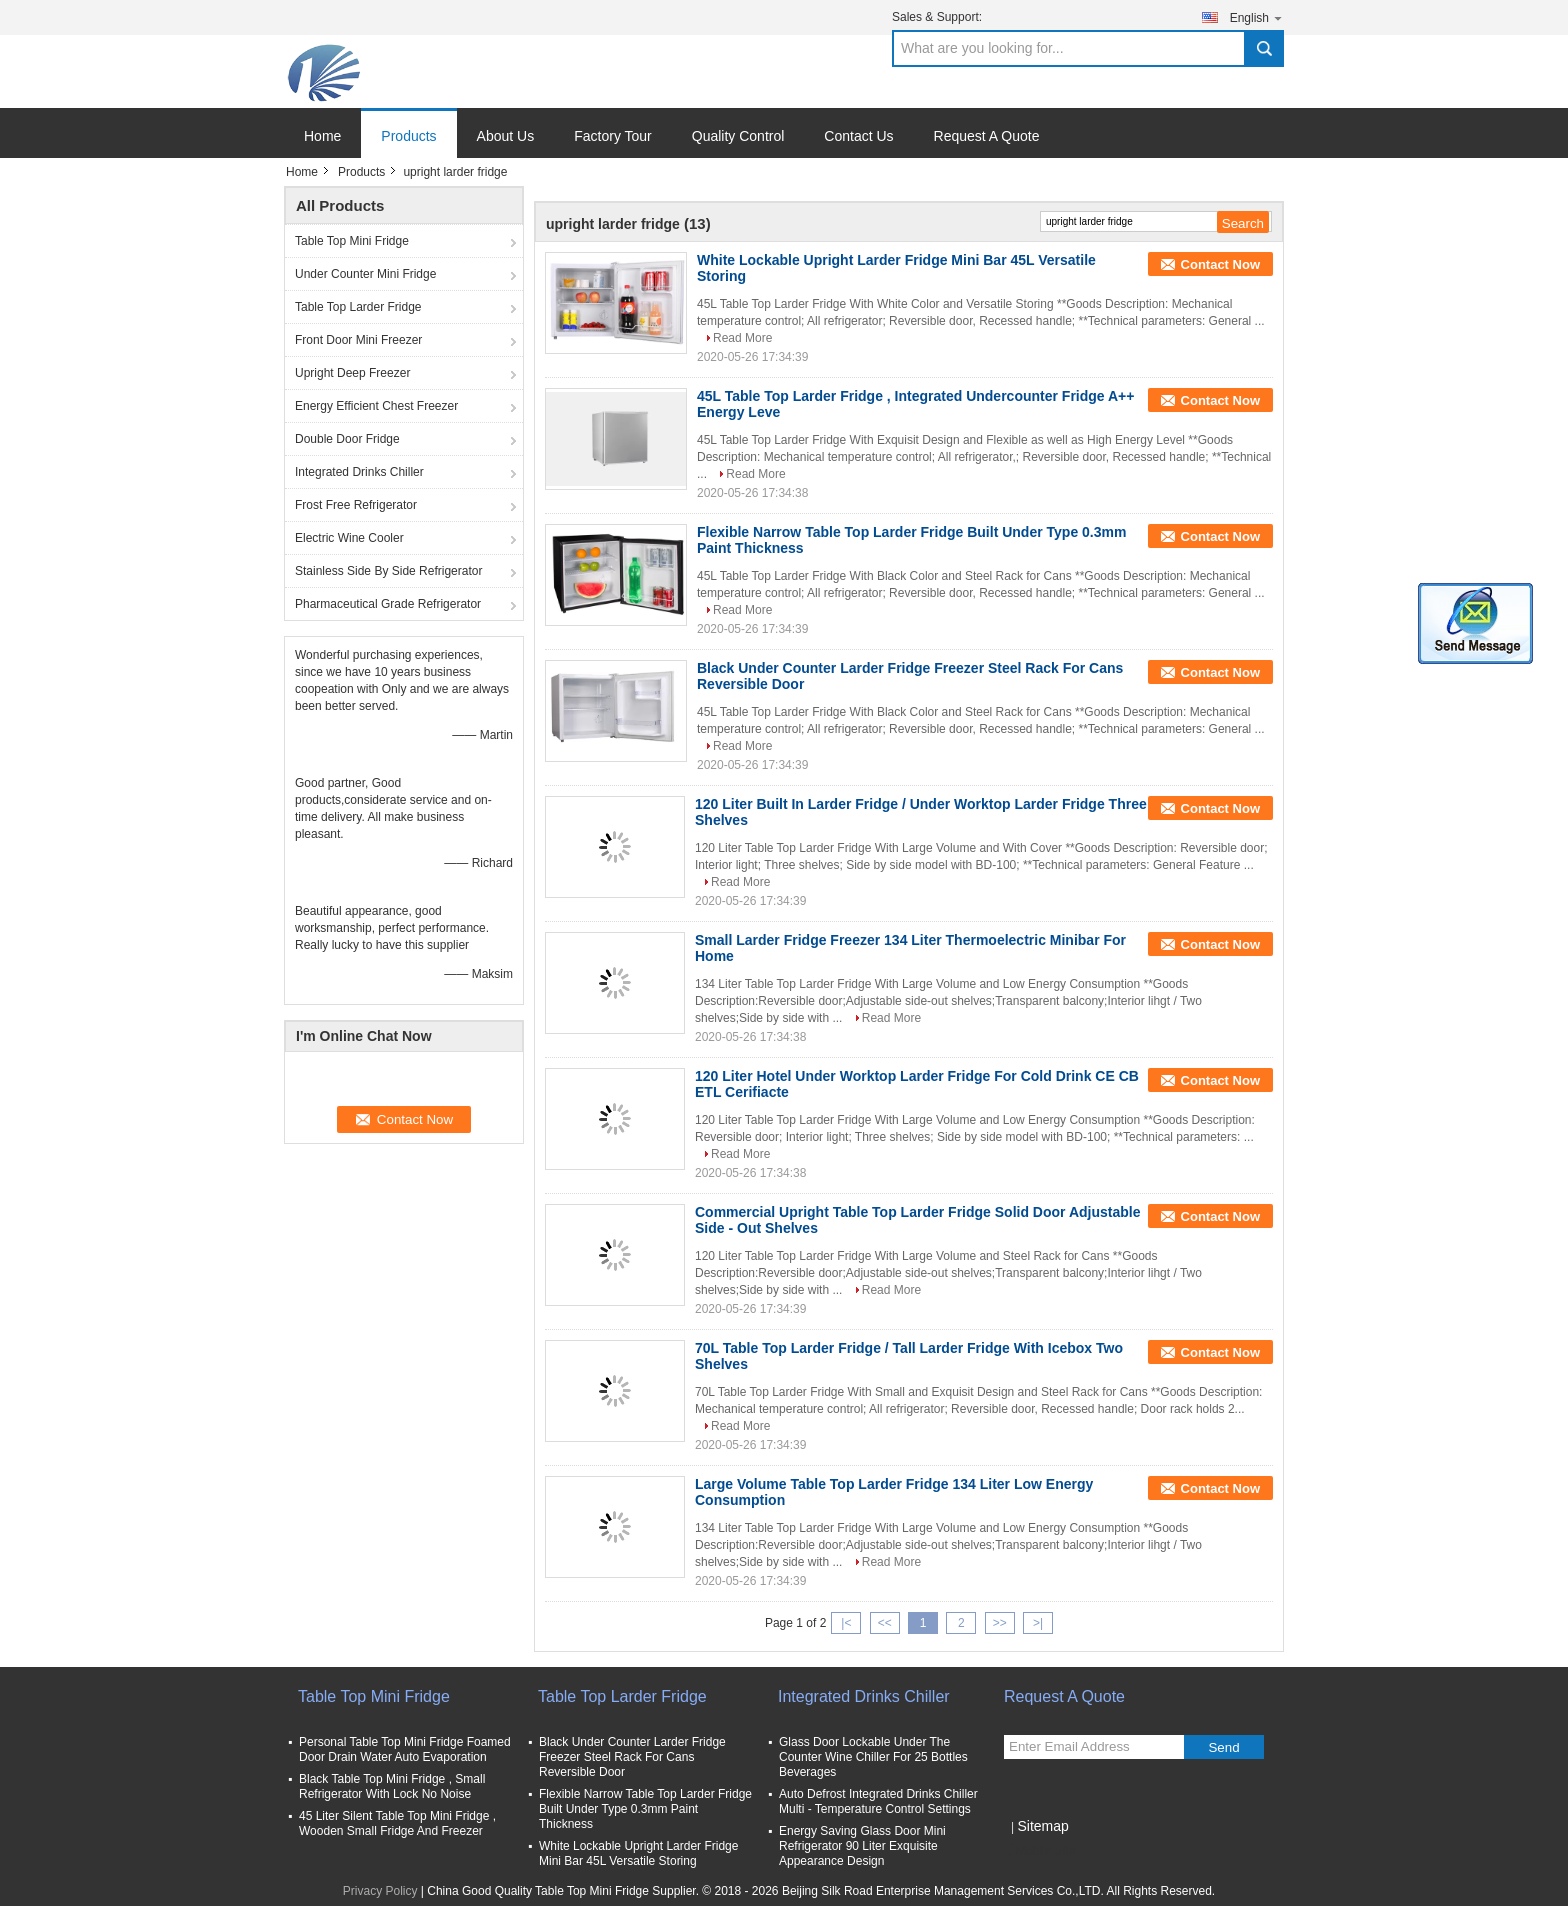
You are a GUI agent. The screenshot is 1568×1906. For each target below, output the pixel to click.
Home (322, 136)
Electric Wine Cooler (349, 538)
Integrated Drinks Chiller (359, 472)
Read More (742, 338)
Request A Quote (987, 136)
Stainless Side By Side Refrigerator (388, 571)
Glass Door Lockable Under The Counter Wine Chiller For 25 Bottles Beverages (873, 1757)
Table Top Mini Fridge (352, 241)
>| (1038, 1623)
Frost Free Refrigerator (356, 505)
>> (1000, 1623)
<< (885, 1623)
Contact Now (1220, 264)
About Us (506, 136)
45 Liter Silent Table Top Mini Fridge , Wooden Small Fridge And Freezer (397, 1823)
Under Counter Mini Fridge (365, 274)
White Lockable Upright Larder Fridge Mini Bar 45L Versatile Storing (638, 1853)
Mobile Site (1039, 1851)
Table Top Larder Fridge (358, 307)
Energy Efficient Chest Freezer (376, 406)
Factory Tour (613, 136)
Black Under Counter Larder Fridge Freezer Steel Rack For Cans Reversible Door (632, 1757)
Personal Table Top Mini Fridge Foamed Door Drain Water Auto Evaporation (405, 1749)
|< (846, 1623)
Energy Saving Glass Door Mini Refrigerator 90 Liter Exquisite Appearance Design (862, 1846)
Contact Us (858, 136)
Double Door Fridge (347, 439)
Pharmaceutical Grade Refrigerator (388, 604)
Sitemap (1042, 1826)
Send (1223, 1747)
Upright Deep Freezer (352, 373)
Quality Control (738, 136)
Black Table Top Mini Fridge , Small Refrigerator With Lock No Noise (392, 1786)
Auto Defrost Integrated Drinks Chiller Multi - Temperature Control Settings (878, 1801)
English (1257, 17)
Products (408, 136)
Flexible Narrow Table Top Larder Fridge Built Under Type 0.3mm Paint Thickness (645, 1809)
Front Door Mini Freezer (358, 340)
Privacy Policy (380, 1891)
